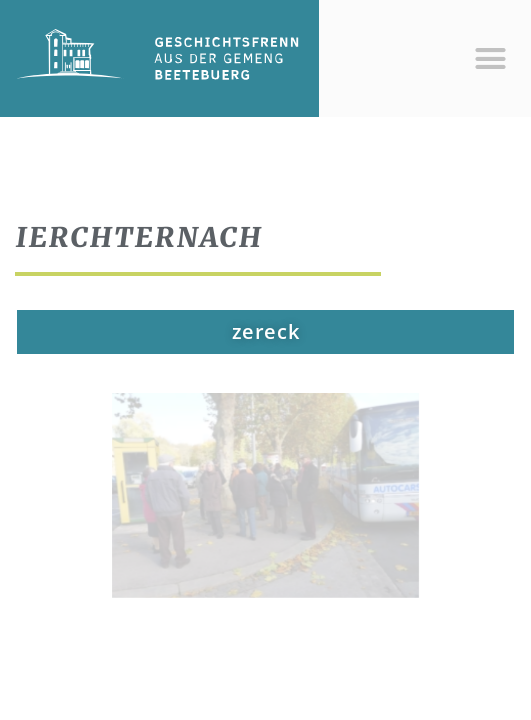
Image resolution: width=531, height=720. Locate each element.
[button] (490, 59)
